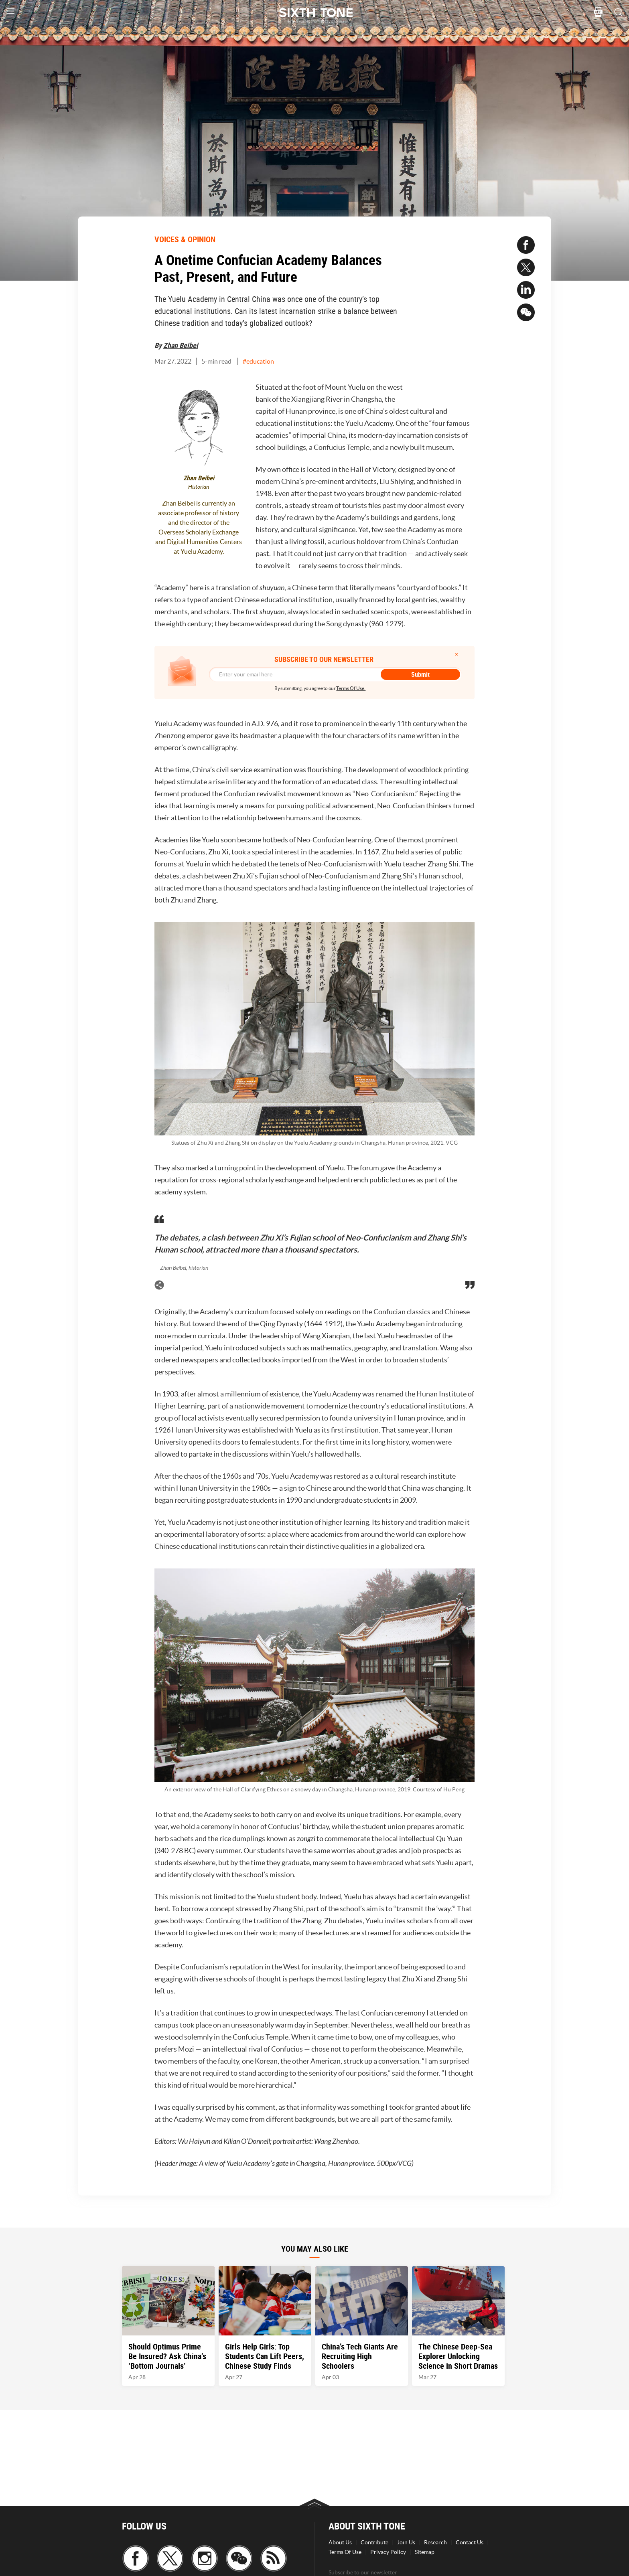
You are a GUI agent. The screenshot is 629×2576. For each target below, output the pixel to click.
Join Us (406, 2542)
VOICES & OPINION (184, 239)
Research (435, 2542)
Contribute (374, 2542)
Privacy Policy (388, 2552)
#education (258, 361)
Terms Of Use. (350, 688)
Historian (198, 487)
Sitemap (424, 2552)
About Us (340, 2542)
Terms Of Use (345, 2552)
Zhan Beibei (180, 345)
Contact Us (469, 2542)
